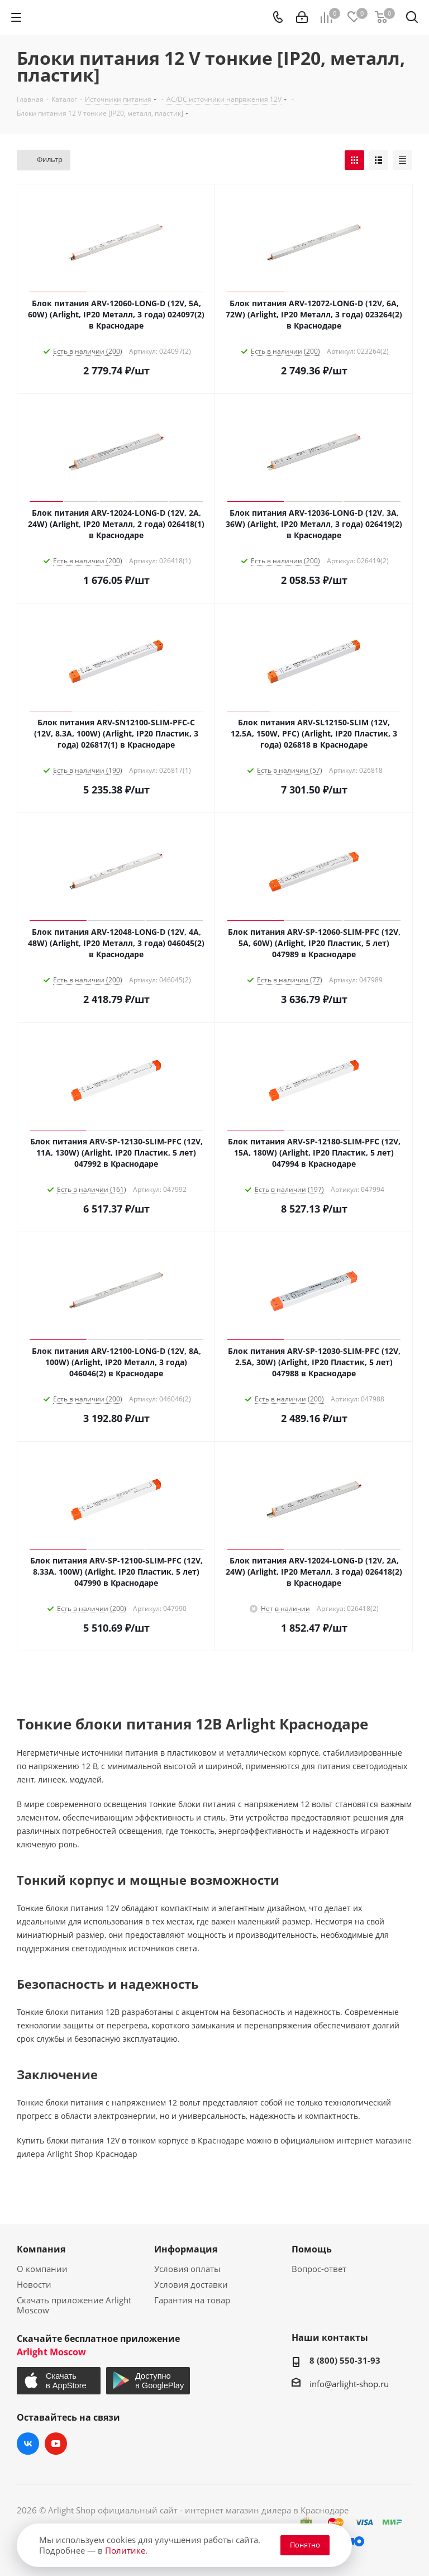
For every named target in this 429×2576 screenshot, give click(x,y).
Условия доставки (191, 2284)
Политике (125, 2550)
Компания (41, 2249)
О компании (42, 2268)
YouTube (56, 2443)
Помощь (312, 2249)
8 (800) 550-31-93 (344, 2360)
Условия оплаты (187, 2268)
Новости (34, 2284)
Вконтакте (28, 2443)
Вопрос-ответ (319, 2268)
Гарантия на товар (192, 2300)
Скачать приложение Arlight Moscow (74, 2305)
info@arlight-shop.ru (349, 2383)
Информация (185, 2249)
